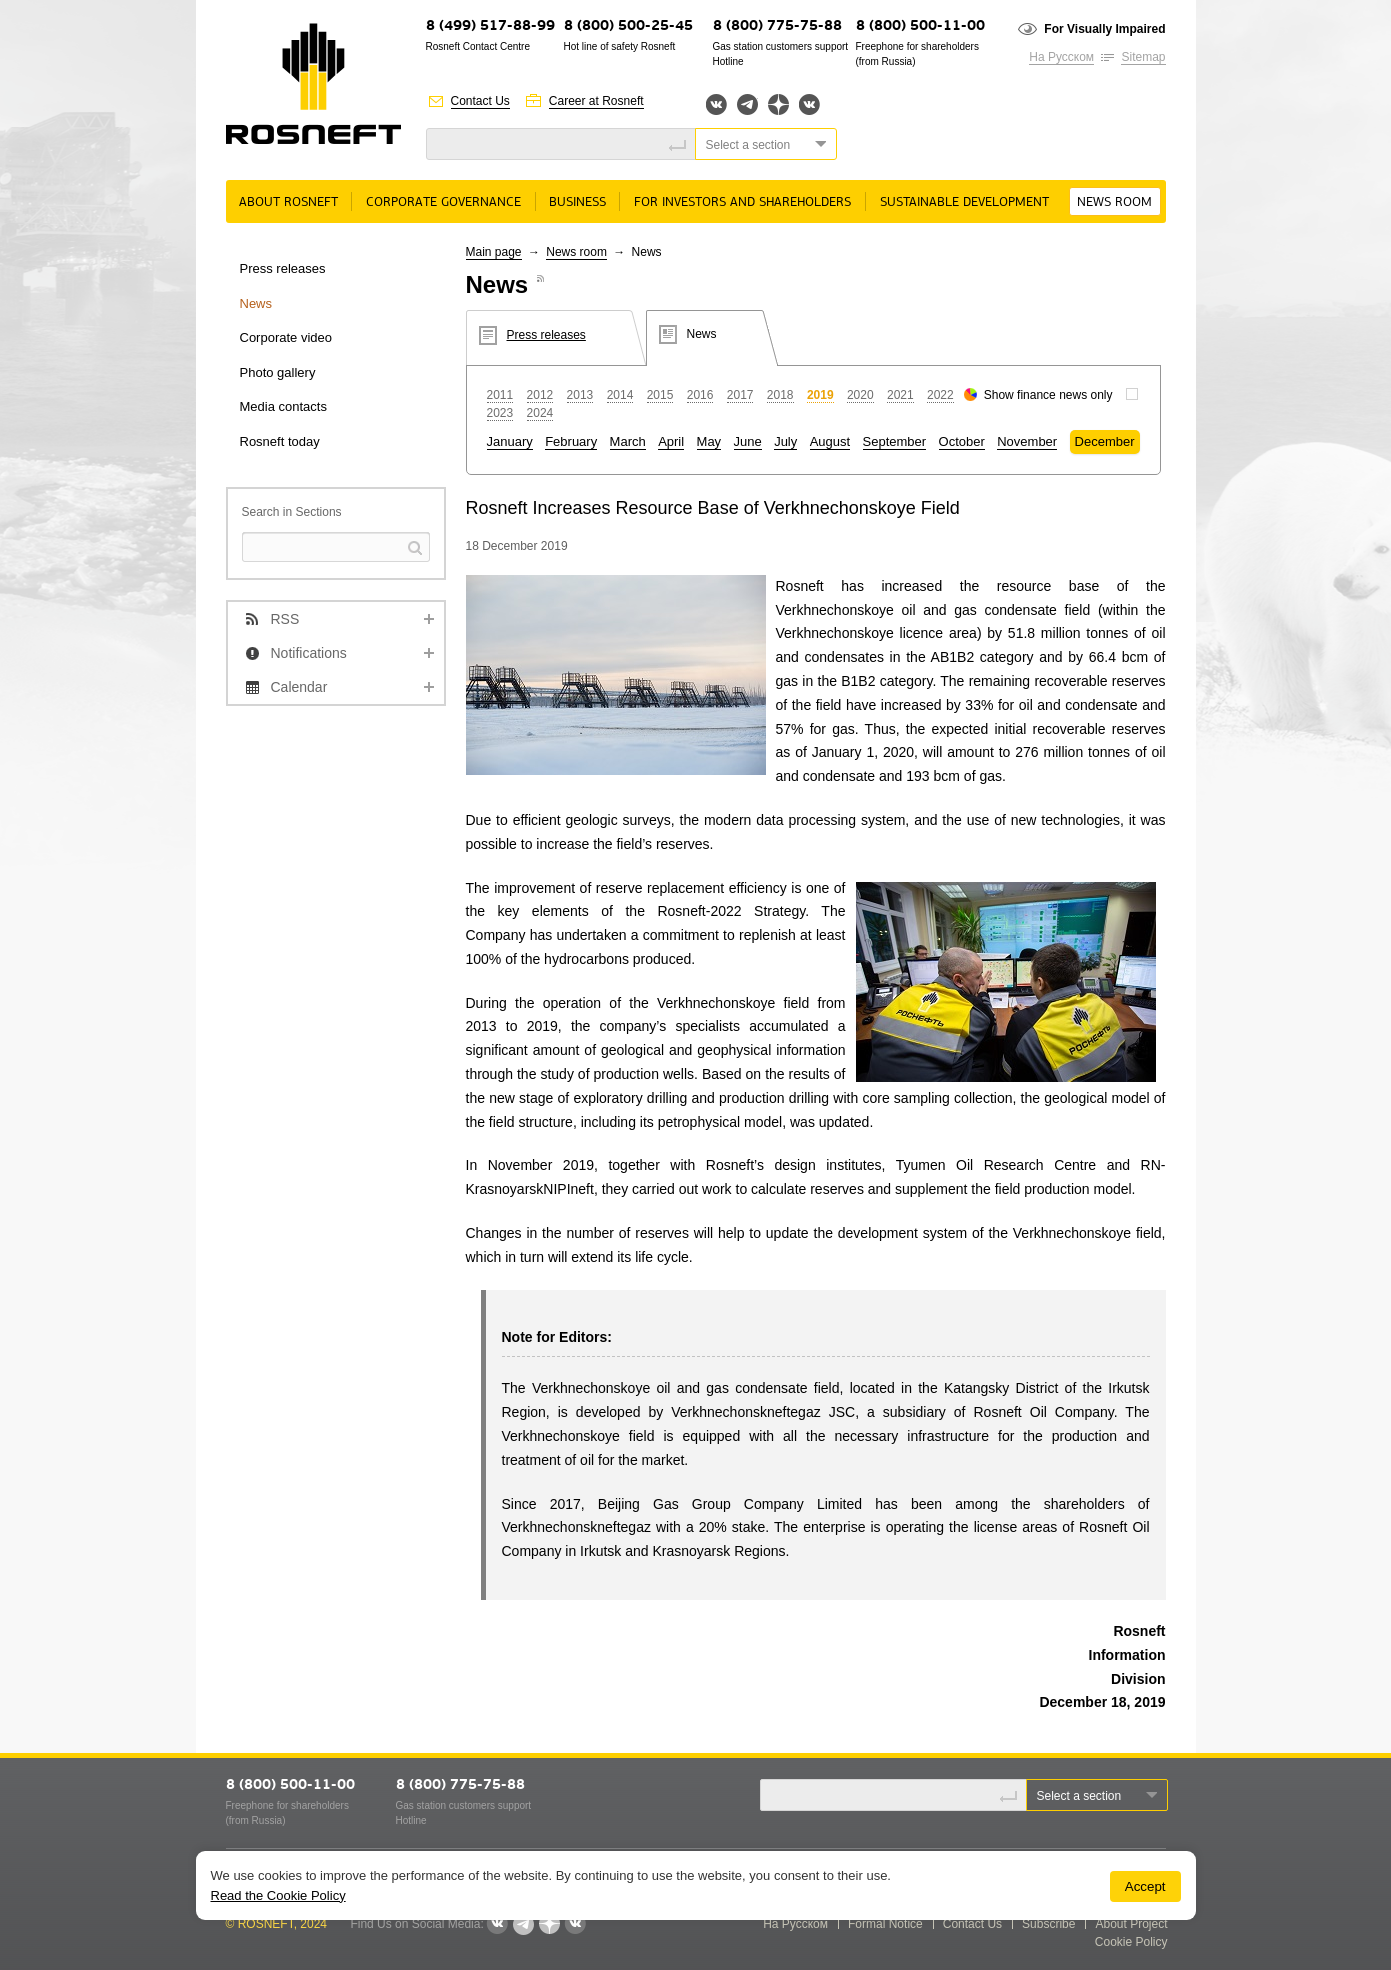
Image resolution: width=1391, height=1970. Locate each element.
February (571, 441)
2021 (900, 395)
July (785, 441)
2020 (860, 395)
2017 (740, 395)
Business (577, 202)
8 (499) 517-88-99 (490, 26)
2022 (940, 395)
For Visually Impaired (1104, 29)
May (709, 441)
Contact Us (480, 101)
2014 (620, 395)
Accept (1145, 1886)
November (1027, 441)
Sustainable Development (964, 202)
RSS (285, 619)
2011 (500, 395)
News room (1114, 202)
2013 (580, 395)
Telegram (747, 104)
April (671, 441)
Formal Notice (885, 1924)
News (256, 303)
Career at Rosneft (596, 101)
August (830, 441)
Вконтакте (716, 104)
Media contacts (283, 406)
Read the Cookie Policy (278, 1895)
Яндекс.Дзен (778, 104)
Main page (494, 252)
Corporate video (286, 337)
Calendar (299, 687)
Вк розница (809, 105)
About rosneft (288, 202)
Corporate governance (443, 202)
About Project (1131, 1924)
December (1105, 441)
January (510, 441)
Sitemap (1143, 57)
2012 (540, 395)
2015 (660, 395)
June (748, 441)
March (628, 441)
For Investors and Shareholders (742, 202)
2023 (500, 413)
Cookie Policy (1131, 1942)
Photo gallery (278, 372)
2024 (540, 413)
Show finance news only (1048, 395)
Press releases (283, 268)
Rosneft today (280, 441)
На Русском (1061, 57)
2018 (780, 395)
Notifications (309, 653)
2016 (700, 395)
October (962, 441)
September (895, 441)
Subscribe (1048, 1924)
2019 (820, 395)
